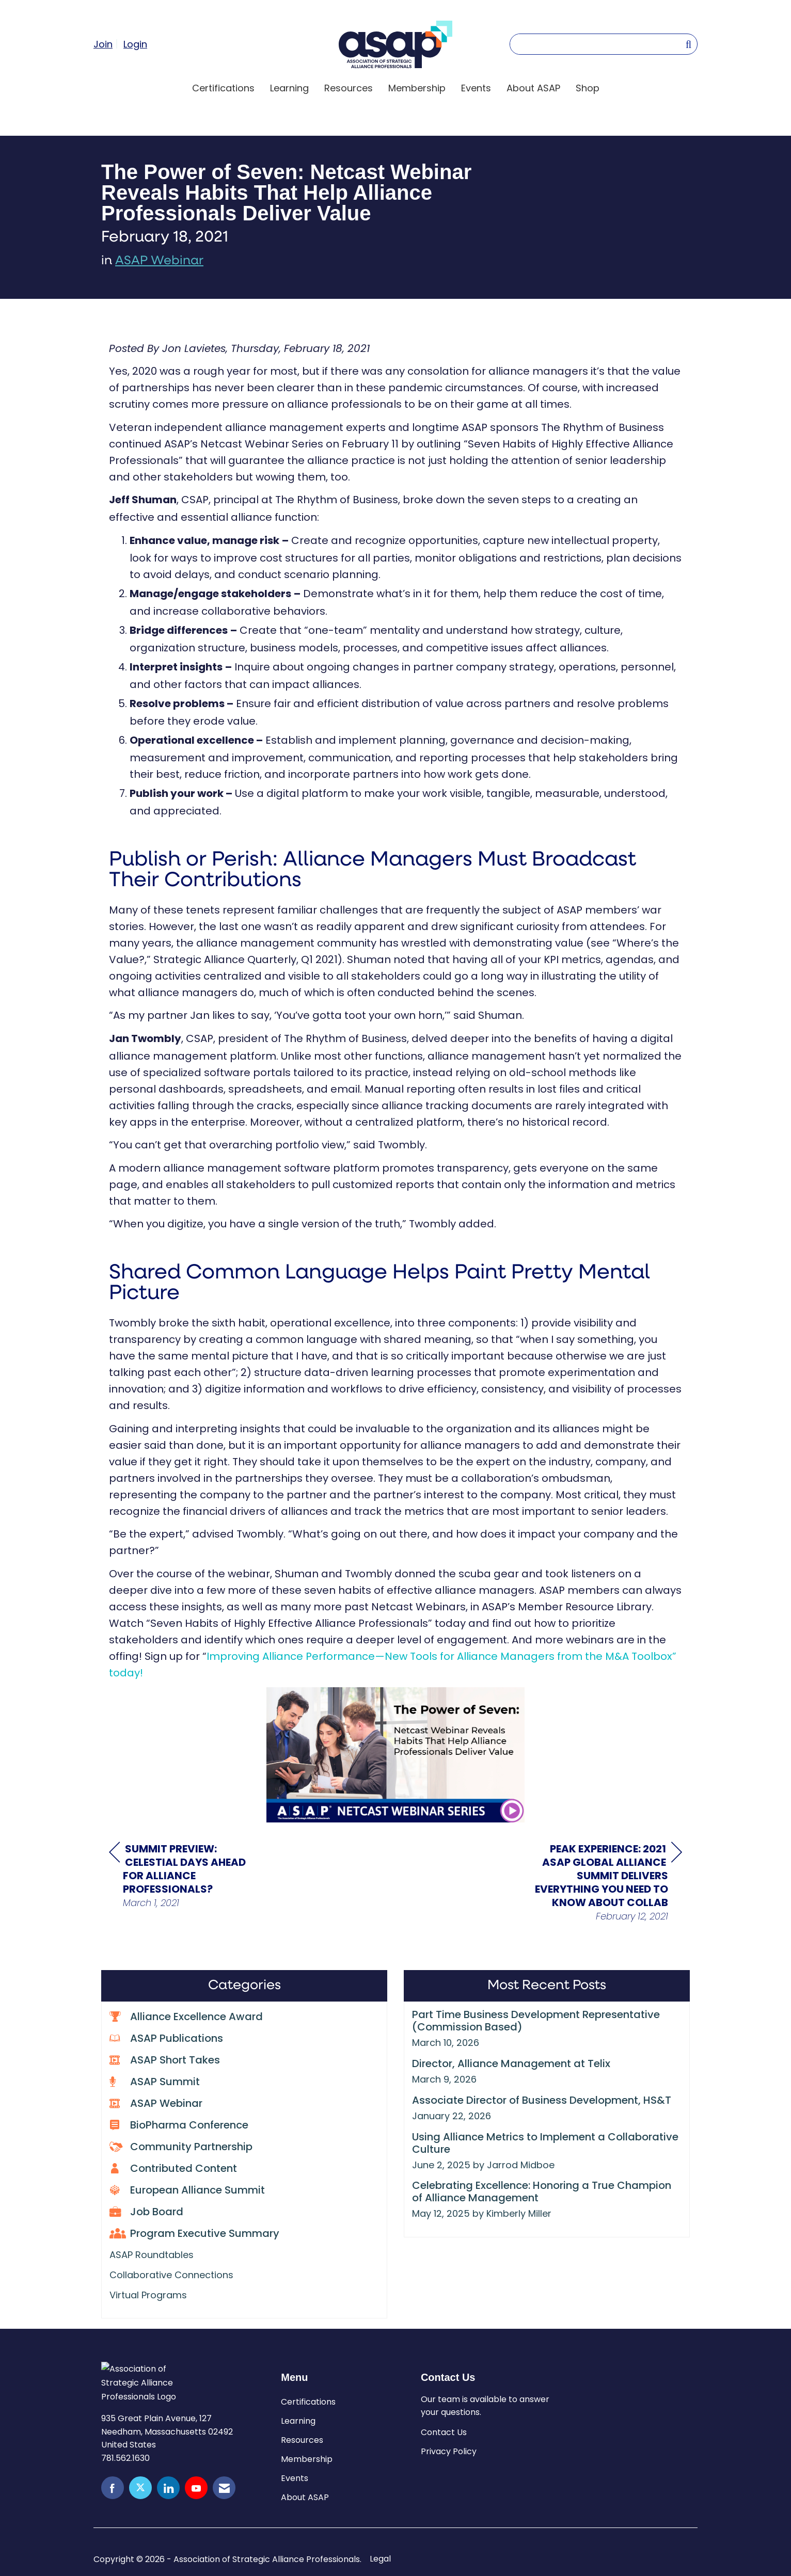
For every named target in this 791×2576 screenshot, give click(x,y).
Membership (417, 88)
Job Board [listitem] (146, 2211)
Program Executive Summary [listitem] (194, 2233)
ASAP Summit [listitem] (154, 2081)
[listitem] (107, 44)
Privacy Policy (449, 2451)
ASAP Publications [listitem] (166, 2037)
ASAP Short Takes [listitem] (164, 2059)
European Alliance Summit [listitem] (187, 2189)
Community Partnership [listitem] (180, 2146)
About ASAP (533, 88)
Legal (380, 2559)
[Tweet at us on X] (140, 2487)
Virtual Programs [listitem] (148, 2295)
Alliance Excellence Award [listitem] (186, 2016)
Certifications (223, 88)
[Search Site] (688, 44)
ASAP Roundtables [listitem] (151, 2254)
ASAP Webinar (159, 261)
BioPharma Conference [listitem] (178, 2124)
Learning (289, 88)
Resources (348, 88)
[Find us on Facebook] (112, 2487)
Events (476, 88)
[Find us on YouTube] (196, 2487)
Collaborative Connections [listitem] (171, 2274)
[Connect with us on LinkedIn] (168, 2487)
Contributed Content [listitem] (173, 2168)
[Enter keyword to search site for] (597, 44)
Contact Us (444, 2432)
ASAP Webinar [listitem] (155, 2103)
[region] (604, 1882)
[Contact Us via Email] (224, 2487)
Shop (587, 88)
